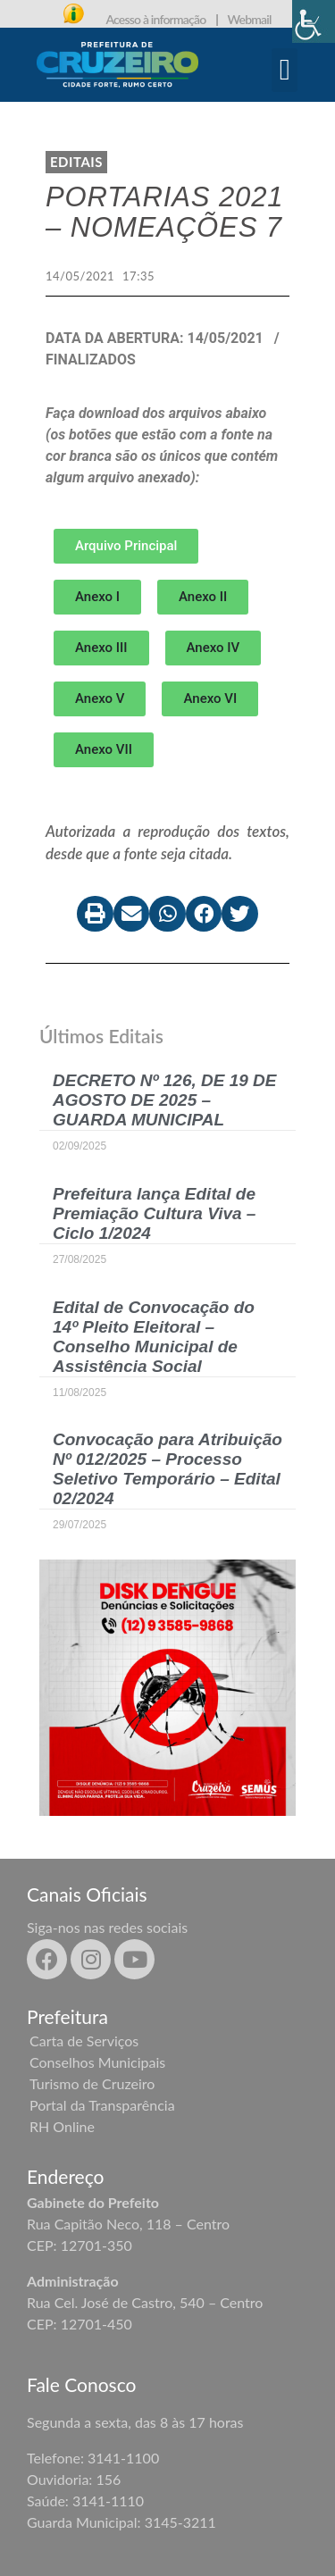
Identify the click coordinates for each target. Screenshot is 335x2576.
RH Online (62, 2126)
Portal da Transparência (102, 2104)
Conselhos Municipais (97, 2061)
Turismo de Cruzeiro (92, 2083)
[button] (284, 70)
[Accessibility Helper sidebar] (313, 21)
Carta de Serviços (83, 2040)
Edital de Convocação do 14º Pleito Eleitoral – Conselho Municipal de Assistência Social (154, 1337)
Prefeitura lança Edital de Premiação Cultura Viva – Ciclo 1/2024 (154, 1213)
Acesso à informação (155, 19)
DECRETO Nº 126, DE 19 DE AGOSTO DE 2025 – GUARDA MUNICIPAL (165, 1100)
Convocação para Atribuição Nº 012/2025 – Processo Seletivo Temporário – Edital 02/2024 (167, 1469)
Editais (76, 162)
